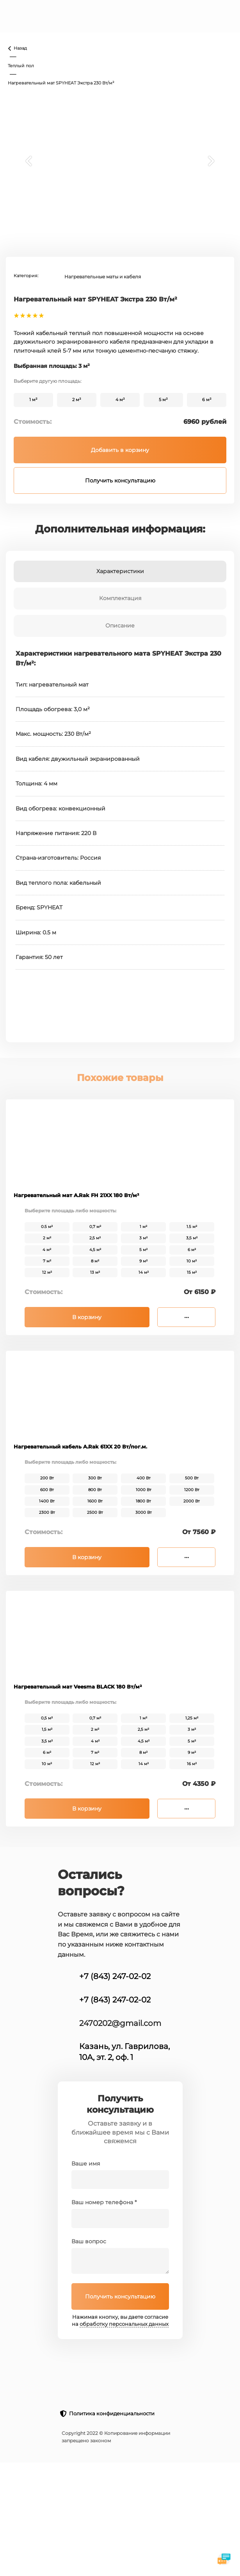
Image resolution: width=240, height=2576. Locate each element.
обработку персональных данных (124, 2324)
